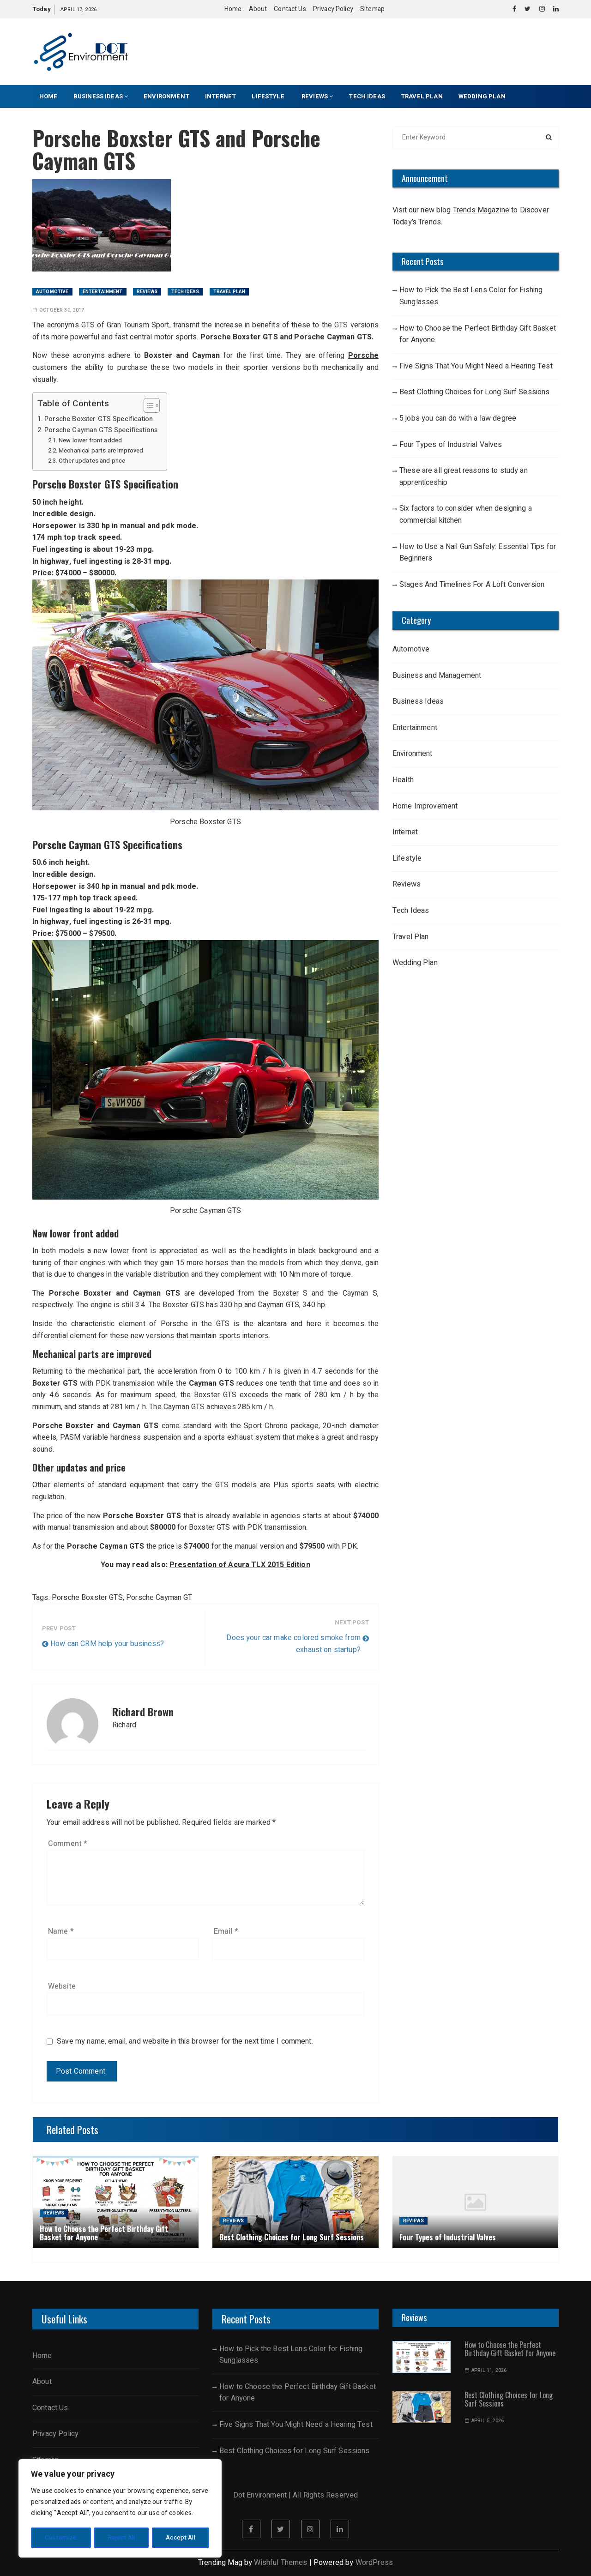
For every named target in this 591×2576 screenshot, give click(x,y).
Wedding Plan (482, 96)
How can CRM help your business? (107, 1643)
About (258, 9)
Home (233, 9)
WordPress (374, 2562)
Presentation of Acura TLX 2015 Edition (239, 1564)
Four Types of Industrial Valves (450, 444)
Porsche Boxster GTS (87, 1597)
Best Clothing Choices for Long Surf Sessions (474, 392)
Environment (166, 96)
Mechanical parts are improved (101, 450)
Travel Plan (422, 96)
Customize (60, 2537)
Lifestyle (269, 96)
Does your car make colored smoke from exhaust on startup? (293, 1643)
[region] (120, 2509)
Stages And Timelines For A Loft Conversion (471, 584)
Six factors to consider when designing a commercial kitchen (465, 514)
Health (403, 779)
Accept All (180, 2537)
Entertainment (103, 292)
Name (61, 1931)
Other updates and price (92, 460)
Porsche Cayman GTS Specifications (100, 430)
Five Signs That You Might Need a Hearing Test (476, 366)
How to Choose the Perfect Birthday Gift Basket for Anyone (477, 334)
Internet (220, 96)
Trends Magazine (481, 210)
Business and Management (436, 675)
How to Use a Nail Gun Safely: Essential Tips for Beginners (477, 552)
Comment (67, 1843)
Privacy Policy (333, 9)
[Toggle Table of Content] (147, 405)
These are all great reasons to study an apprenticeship (463, 476)
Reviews (317, 96)
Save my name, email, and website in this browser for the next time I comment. (185, 2041)
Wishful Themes (280, 2562)
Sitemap (372, 9)
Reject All (121, 2537)
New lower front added (90, 440)
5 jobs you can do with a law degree (457, 418)
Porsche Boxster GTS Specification (98, 419)
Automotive (52, 292)
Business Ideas (100, 96)
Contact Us (290, 9)
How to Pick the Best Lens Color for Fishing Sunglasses (471, 296)
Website (62, 1986)
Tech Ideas (367, 96)
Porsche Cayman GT (159, 1597)
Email (226, 1931)
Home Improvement (425, 806)
